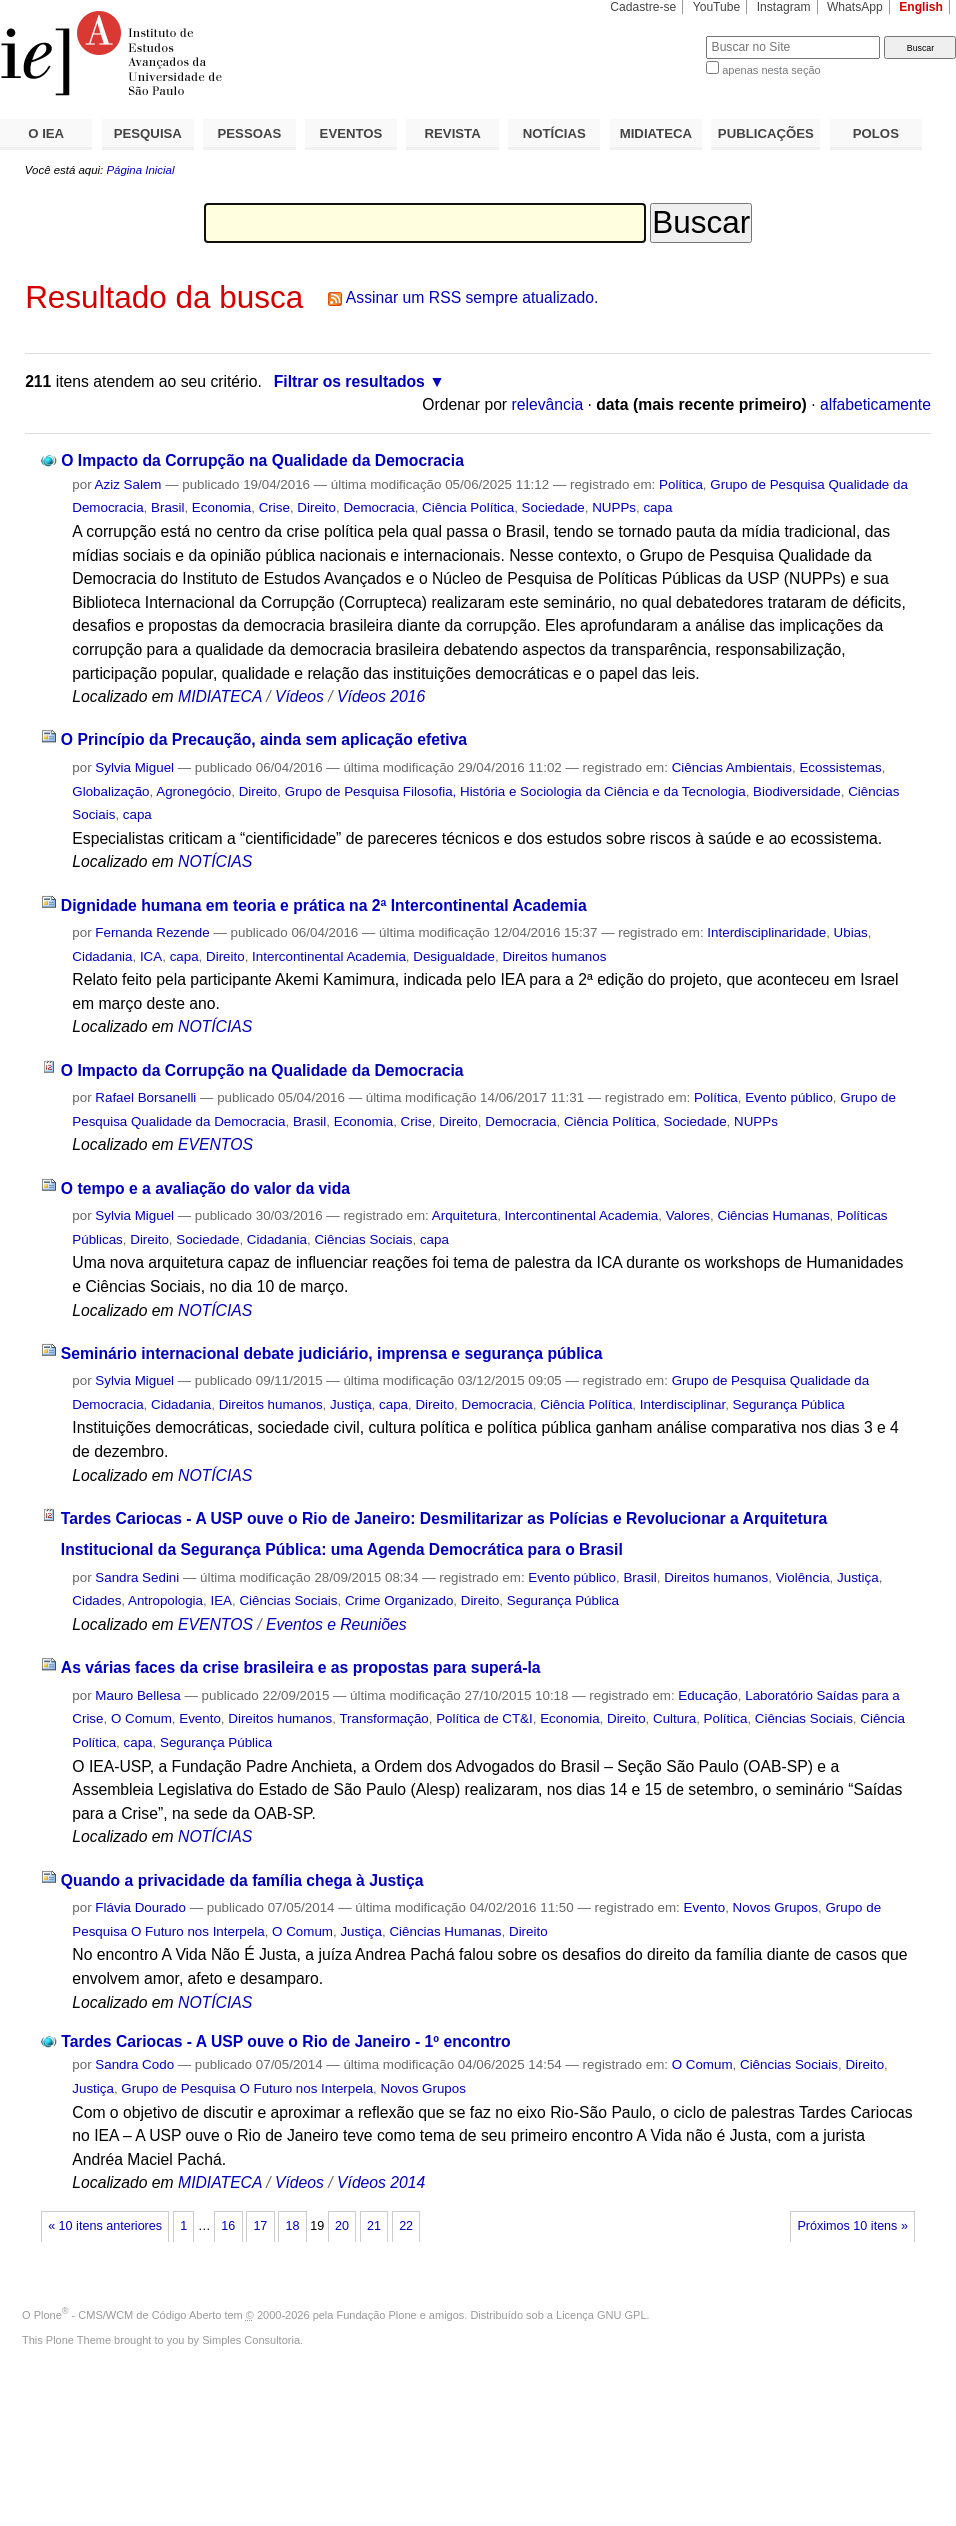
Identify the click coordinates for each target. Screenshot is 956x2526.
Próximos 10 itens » (852, 2226)
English (921, 7)
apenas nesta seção (771, 70)
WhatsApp (855, 7)
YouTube (717, 7)
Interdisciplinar (682, 1404)
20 (342, 2226)
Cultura (674, 1718)
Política (681, 484)
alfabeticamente (875, 404)
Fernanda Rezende (152, 932)
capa (657, 507)
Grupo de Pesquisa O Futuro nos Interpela (247, 2088)
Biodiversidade (797, 791)
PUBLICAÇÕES (766, 133)
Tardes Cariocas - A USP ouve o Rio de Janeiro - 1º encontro (285, 2041)
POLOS (876, 133)
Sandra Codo (134, 2064)
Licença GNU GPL (601, 2315)
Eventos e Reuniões (336, 1624)
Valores (688, 1215)
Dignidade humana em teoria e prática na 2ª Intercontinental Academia (324, 905)
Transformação (383, 1718)
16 (228, 2226)
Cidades (96, 1600)
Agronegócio (193, 791)
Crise (274, 507)
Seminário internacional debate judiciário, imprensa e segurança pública (332, 1353)
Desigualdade (454, 956)
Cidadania (102, 956)
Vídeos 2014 (381, 2182)
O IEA (46, 133)
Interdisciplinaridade (766, 932)
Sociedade (553, 507)
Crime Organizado (399, 1600)
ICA (151, 956)
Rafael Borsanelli (145, 1097)
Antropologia (165, 1600)
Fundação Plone (377, 2315)
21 (374, 2226)
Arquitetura (464, 1215)
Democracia (378, 507)
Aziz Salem (128, 484)
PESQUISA (148, 133)
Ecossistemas (840, 767)
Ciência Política (468, 507)
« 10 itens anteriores (105, 2226)
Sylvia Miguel (134, 767)
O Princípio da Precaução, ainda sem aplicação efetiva (264, 739)
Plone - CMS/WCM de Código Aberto (128, 2315)
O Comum (141, 1718)
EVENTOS (351, 133)
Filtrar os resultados (349, 381)
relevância (547, 404)
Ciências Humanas (773, 1215)
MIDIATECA (656, 133)
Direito (316, 507)
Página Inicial (140, 170)
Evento (200, 1718)
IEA (221, 1600)
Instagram (784, 7)
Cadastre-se (643, 7)
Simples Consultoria (251, 2340)
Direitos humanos (554, 956)
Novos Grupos (775, 1907)
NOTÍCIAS (554, 133)
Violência (803, 1577)
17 (260, 2226)
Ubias (851, 932)
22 (406, 2226)
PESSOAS (250, 133)
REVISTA (453, 133)
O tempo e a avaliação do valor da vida (205, 1188)
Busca (657, 35)
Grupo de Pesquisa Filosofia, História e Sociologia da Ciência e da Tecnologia (515, 791)
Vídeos (299, 696)
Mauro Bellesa (137, 1695)
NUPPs (614, 507)
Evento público (789, 1097)
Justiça (351, 1404)
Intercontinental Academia (329, 956)
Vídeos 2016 (381, 696)
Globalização (110, 791)
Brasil (167, 507)
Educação (707, 1695)
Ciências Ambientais (732, 767)
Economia (221, 507)
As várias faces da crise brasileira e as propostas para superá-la (301, 1667)
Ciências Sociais (363, 1239)
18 (292, 2226)
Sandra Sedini (137, 1577)
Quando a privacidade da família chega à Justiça (242, 1880)
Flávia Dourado (140, 1907)
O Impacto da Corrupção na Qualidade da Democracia (262, 460)
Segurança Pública (789, 1404)
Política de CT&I (484, 1718)
